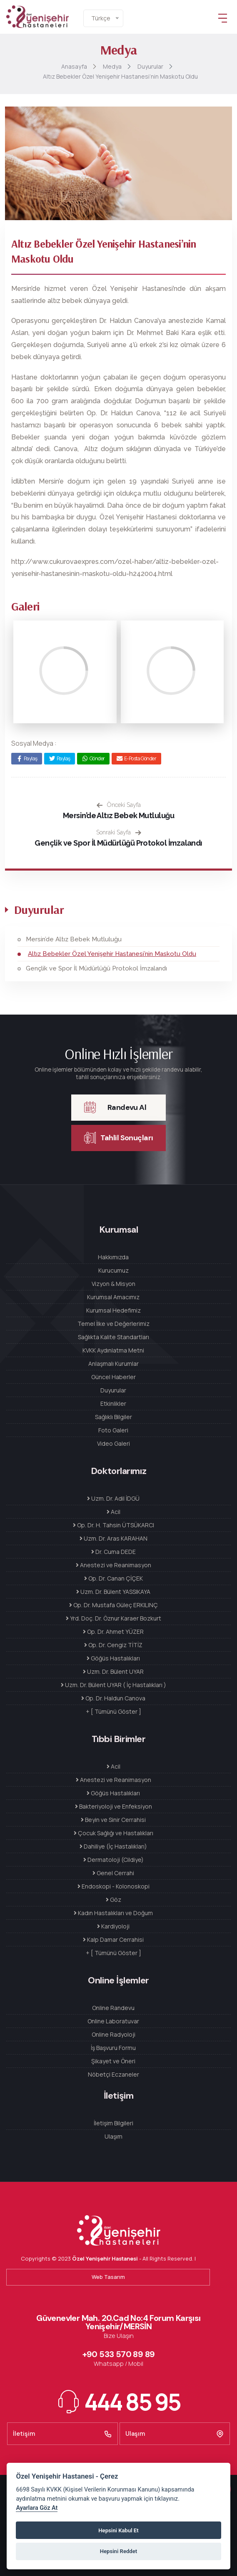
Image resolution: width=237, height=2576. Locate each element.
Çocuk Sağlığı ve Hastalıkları (113, 1833)
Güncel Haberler (113, 1377)
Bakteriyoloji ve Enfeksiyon (113, 1806)
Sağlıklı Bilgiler (113, 1417)
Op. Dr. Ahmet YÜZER (113, 1631)
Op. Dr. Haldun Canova (113, 1698)
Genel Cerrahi (113, 1873)
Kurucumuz (113, 1270)
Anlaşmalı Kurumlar (113, 1363)
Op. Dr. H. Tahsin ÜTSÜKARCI (113, 1525)
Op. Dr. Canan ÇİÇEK (113, 1578)
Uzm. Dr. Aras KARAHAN (113, 1538)
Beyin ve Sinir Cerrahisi (113, 1820)
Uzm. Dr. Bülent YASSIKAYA (113, 1592)
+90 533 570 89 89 (118, 2354)
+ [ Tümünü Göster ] (113, 1711)
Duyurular (113, 1390)
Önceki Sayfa (119, 805)
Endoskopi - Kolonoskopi (113, 1886)
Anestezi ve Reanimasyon (113, 1565)
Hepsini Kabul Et (118, 2530)
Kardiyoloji (113, 1926)
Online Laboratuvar (113, 2021)
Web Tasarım (108, 2277)
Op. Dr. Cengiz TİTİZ (113, 1645)
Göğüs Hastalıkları (113, 1658)
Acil (113, 1512)
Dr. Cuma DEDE (113, 1552)
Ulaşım (113, 2136)
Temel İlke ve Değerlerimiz (113, 1324)
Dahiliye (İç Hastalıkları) (113, 1846)
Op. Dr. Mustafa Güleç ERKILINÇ (113, 1605)
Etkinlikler (113, 1403)
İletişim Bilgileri (113, 2123)
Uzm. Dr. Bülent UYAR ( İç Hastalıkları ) (113, 1685)
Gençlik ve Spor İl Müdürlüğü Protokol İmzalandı (118, 843)
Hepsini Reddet (118, 2551)
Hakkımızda (113, 1257)
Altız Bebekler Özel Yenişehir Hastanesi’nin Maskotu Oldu (112, 954)
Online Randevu (113, 2008)
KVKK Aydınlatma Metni (113, 1350)
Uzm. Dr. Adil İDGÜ (113, 1498)
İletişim (62, 2434)
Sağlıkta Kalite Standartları (113, 1337)
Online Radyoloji (113, 2034)
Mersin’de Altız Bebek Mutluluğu (118, 815)
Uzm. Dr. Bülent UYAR (113, 1671)
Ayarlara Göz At (36, 2507)
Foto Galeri (113, 1430)
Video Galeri (113, 1443)
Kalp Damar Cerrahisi (113, 1939)
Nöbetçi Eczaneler (113, 2074)
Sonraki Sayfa (118, 832)
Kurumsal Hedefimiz (113, 1310)
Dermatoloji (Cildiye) (113, 1860)
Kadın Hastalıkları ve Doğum (113, 1913)
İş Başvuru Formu (113, 2048)
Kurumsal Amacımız (113, 1297)
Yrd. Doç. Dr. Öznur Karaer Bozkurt (113, 1618)
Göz (113, 1899)
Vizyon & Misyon (113, 1284)
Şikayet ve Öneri (113, 2061)
